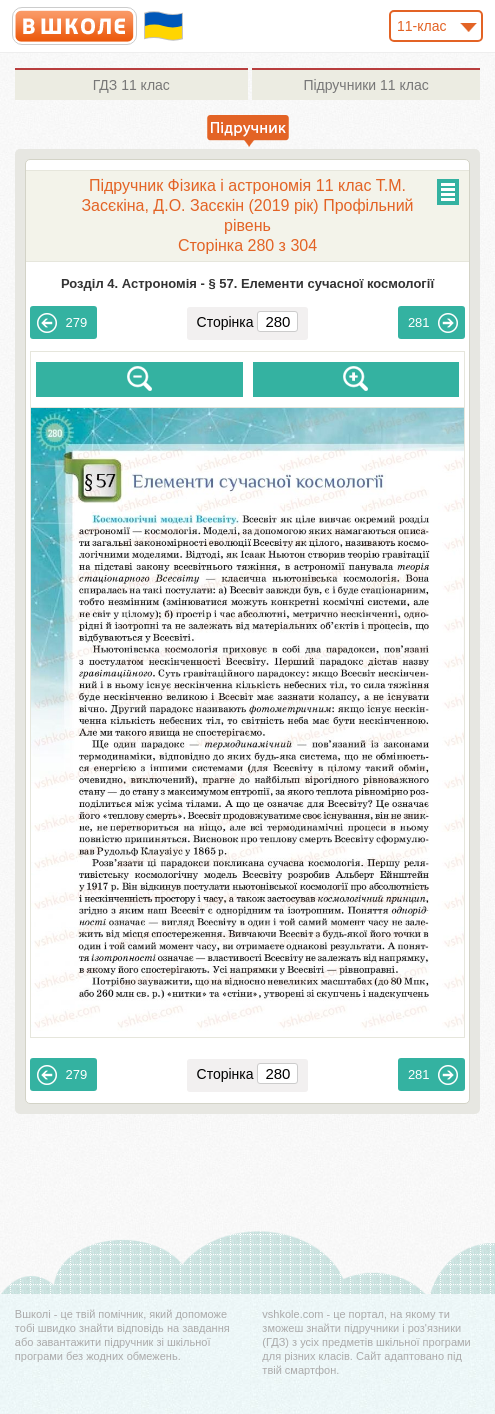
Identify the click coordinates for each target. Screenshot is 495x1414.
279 (62, 323)
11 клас (131, 85)
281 (433, 323)
